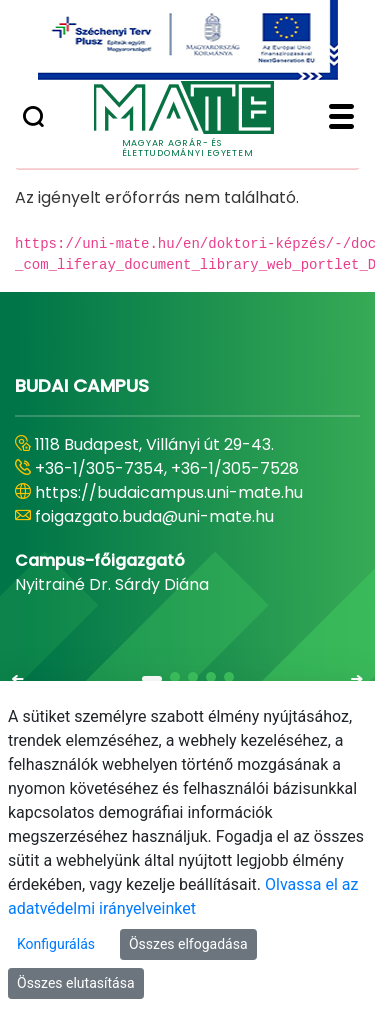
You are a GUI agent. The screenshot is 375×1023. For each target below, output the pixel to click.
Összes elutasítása (76, 983)
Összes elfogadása (188, 944)
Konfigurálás (56, 944)
